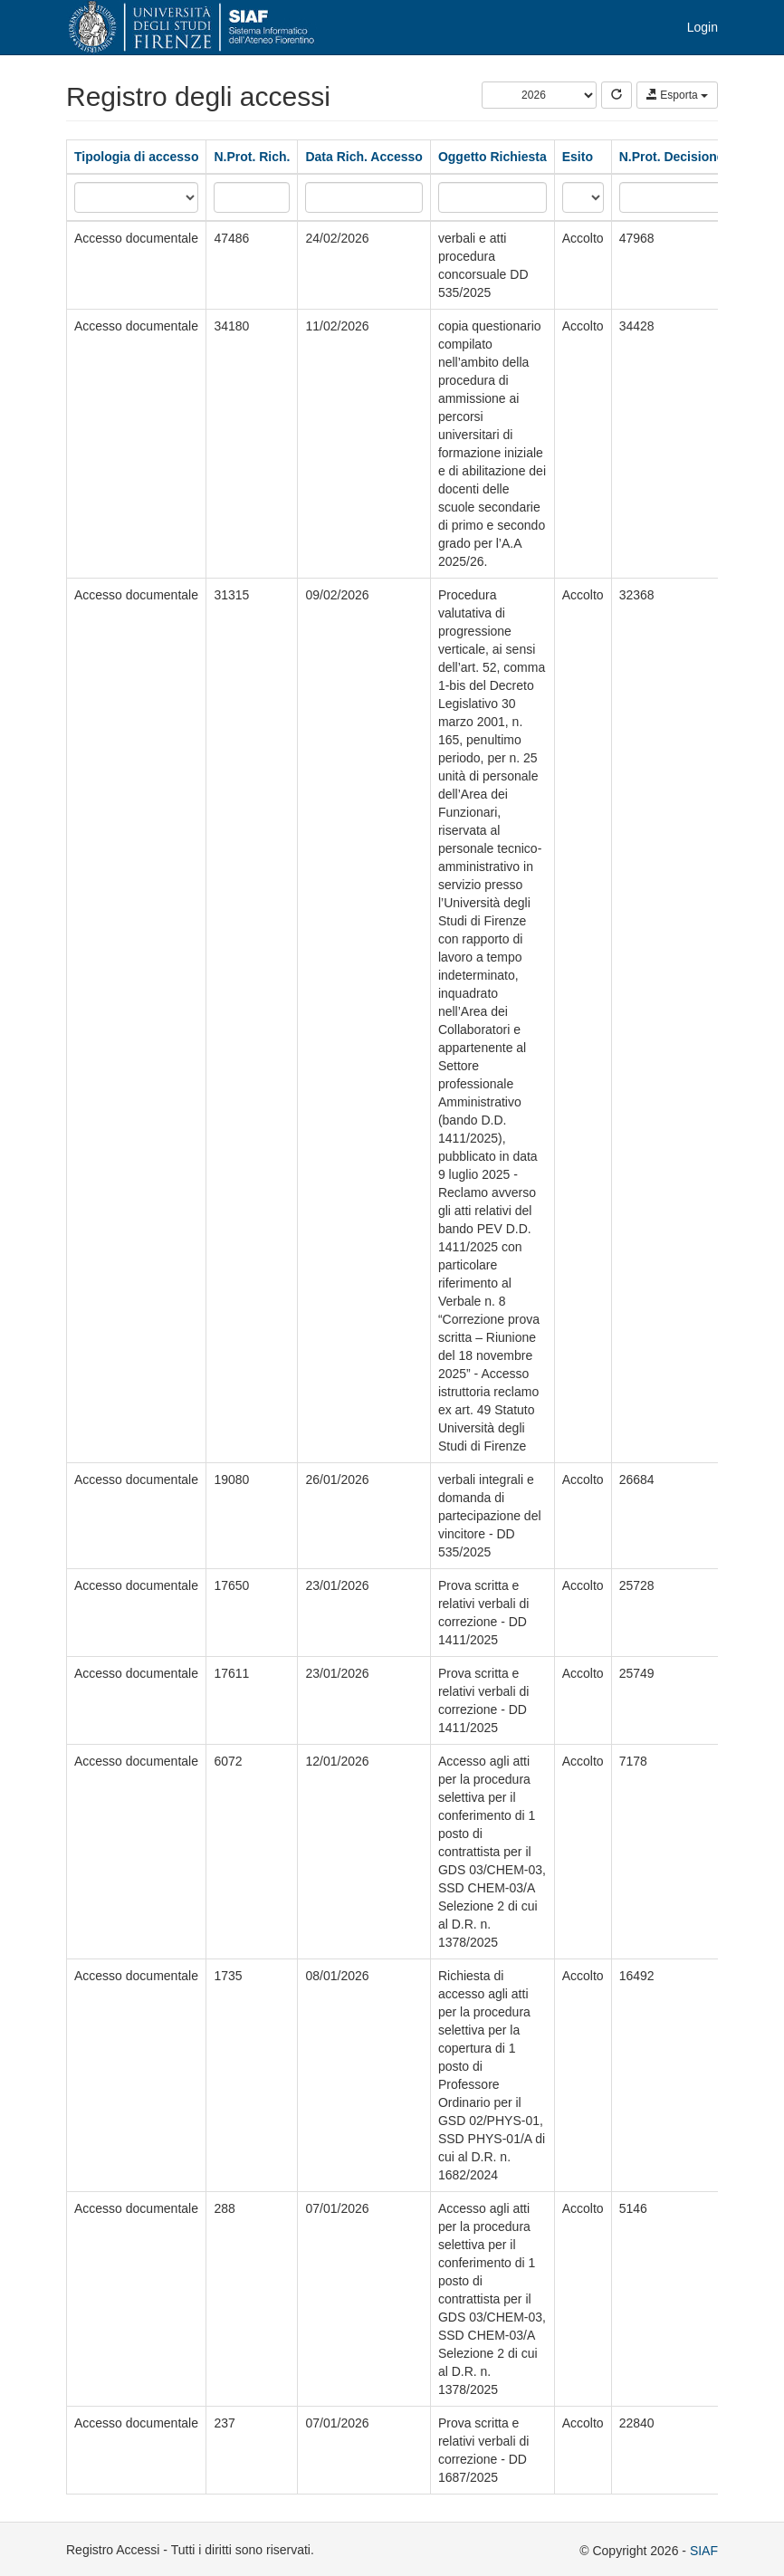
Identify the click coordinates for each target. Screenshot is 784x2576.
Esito (577, 156)
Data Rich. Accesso (363, 156)
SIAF (704, 2550)
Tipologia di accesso (136, 156)
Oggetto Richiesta (492, 156)
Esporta (677, 95)
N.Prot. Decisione (671, 156)
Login (702, 27)
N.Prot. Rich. (252, 156)
